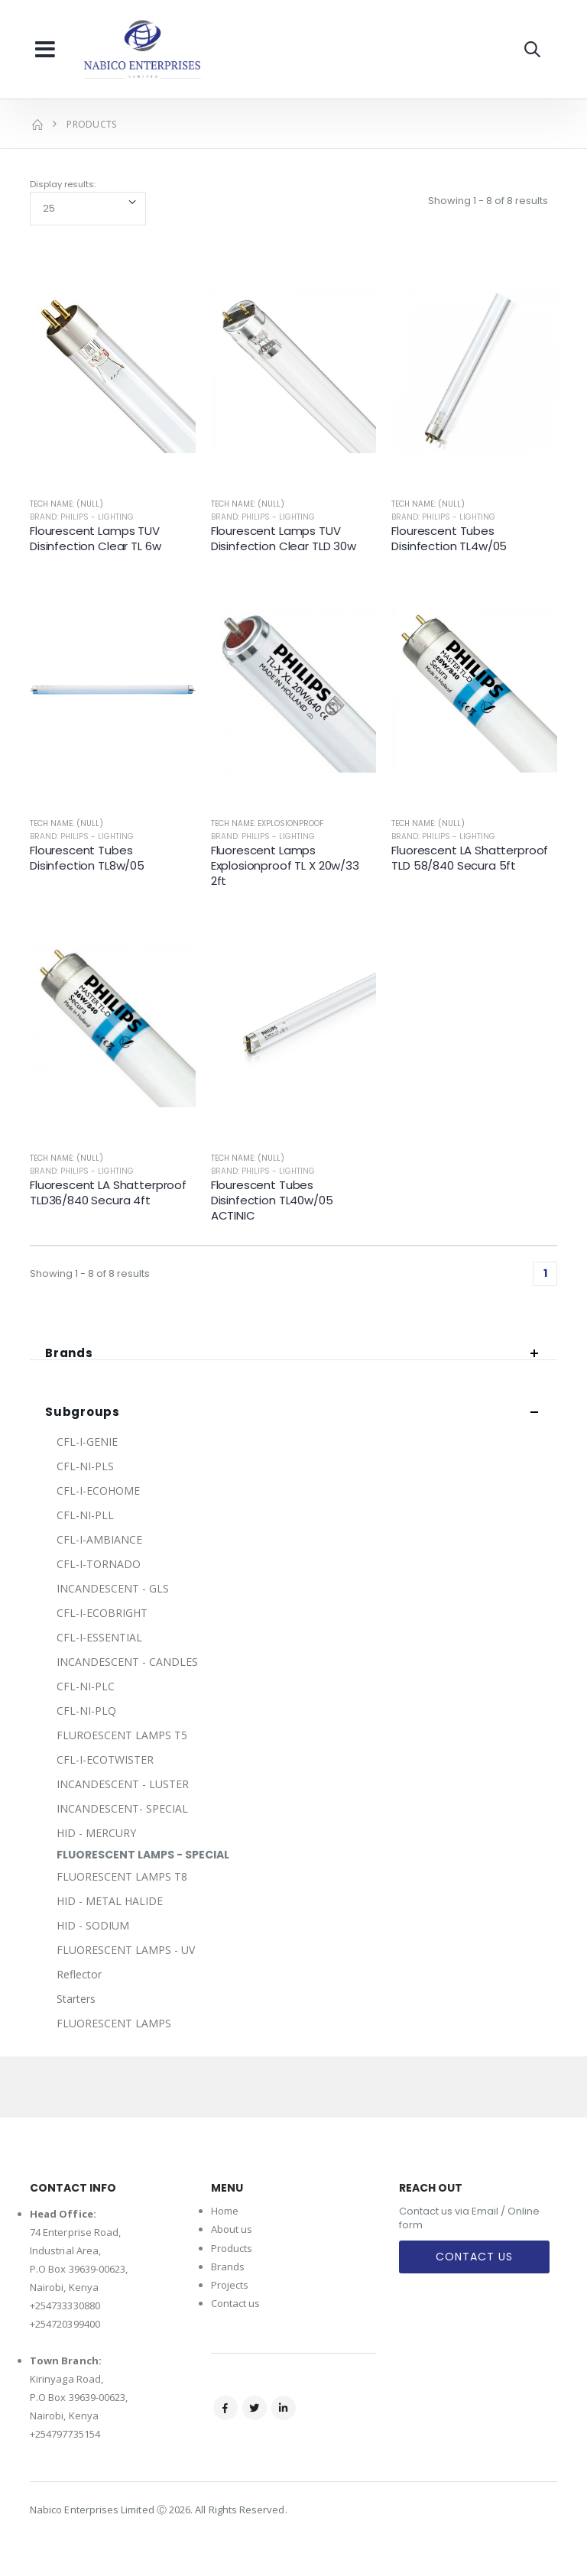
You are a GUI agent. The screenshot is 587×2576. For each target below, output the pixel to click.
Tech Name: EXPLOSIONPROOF (267, 823)
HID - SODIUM (93, 1925)
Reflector (79, 1974)
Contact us (236, 2303)
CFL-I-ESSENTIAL (99, 1637)
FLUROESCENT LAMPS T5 (122, 1735)
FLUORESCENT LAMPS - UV (126, 1950)
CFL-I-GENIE (87, 1441)
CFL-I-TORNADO (99, 1564)
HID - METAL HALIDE (110, 1901)
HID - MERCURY (96, 1833)
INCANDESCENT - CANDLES (127, 1661)
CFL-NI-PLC (86, 1686)
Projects (230, 2285)
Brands (228, 2266)
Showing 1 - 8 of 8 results (488, 200)
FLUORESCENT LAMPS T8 (122, 1876)
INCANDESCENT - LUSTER (123, 1784)
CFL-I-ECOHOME (98, 1490)
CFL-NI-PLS (85, 1466)
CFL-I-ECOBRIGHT (102, 1613)
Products (232, 2248)
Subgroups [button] (82, 1412)
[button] (532, 49)
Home (224, 2211)
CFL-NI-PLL (85, 1515)
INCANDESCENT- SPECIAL (122, 1808)
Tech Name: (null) (66, 504)
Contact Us (474, 2256)
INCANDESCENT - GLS (113, 1588)
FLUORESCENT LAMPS (114, 2023)
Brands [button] (69, 1353)
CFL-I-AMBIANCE (99, 1539)
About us (232, 2229)
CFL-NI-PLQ (86, 1710)
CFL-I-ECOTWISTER (105, 1759)
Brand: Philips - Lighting (82, 517)
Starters (76, 1998)
